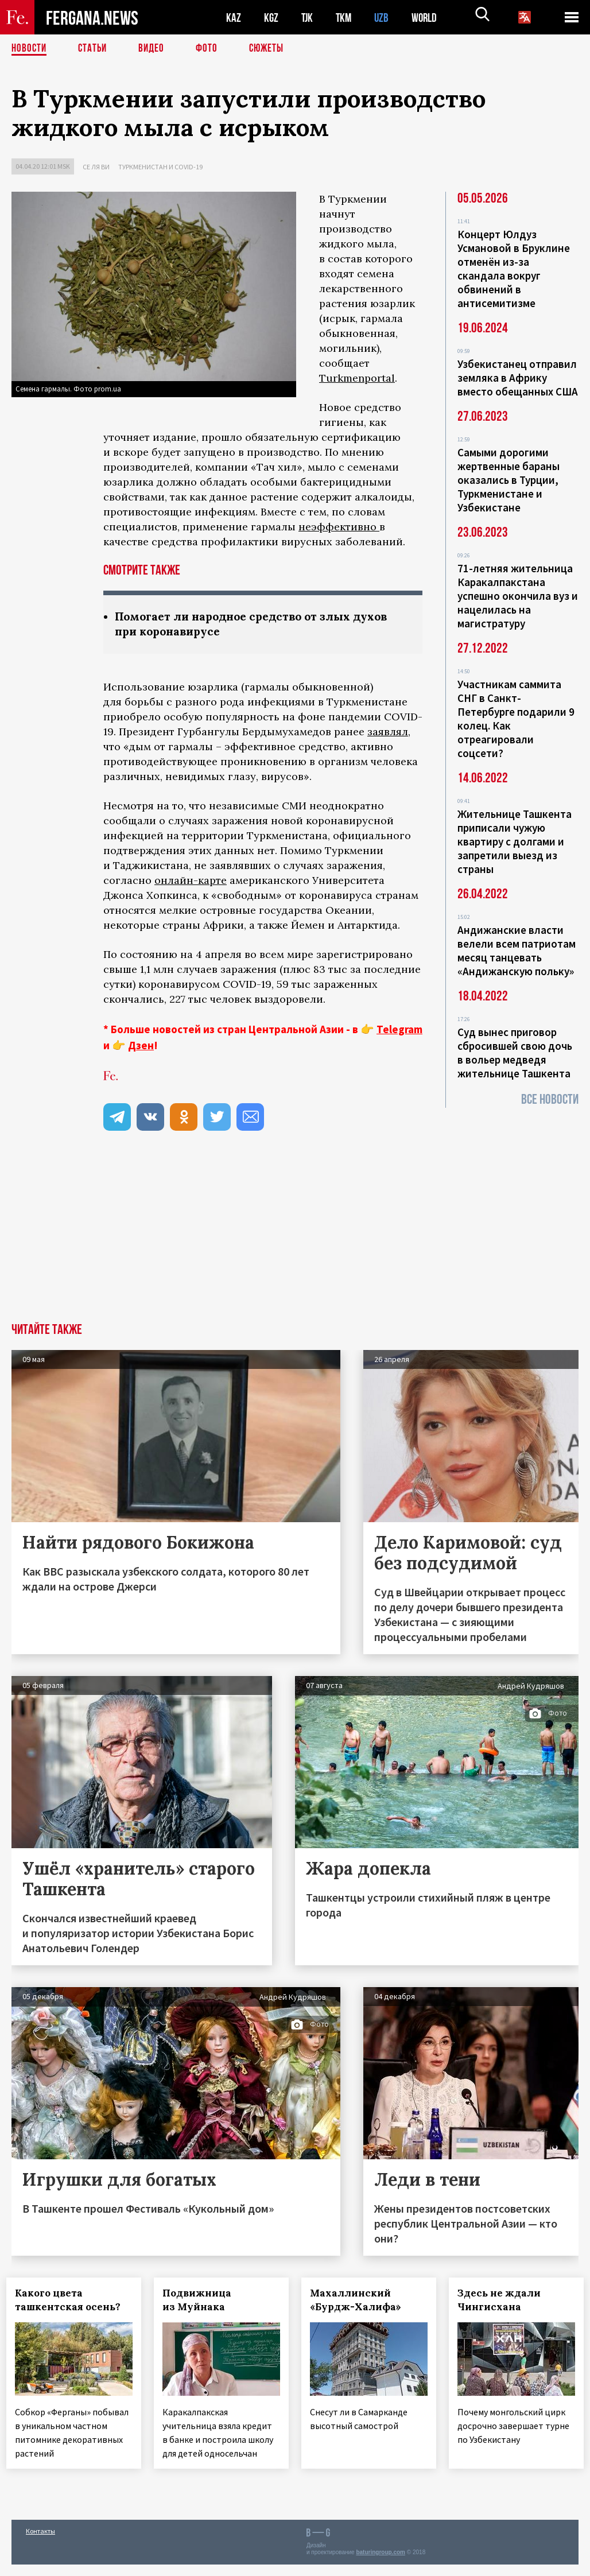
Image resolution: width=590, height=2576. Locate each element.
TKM (345, 17)
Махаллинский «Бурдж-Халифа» (360, 2301)
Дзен (141, 1046)
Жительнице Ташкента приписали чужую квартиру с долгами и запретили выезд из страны (514, 841)
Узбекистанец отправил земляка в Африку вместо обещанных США (517, 377)
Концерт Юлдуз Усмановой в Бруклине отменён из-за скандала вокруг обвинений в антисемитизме (513, 268)
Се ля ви (96, 166)
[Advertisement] (295, 1238)
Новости (29, 49)
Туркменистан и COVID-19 (160, 166)
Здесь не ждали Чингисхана (504, 2301)
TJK (308, 17)
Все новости (550, 1099)
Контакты (40, 2542)
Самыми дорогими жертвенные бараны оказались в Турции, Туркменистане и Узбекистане (508, 479)
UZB (384, 17)
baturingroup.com (380, 2564)
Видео (155, 49)
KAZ (233, 17)
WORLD (428, 17)
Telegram (399, 1030)
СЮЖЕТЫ (272, 49)
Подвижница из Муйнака (202, 2301)
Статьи (95, 49)
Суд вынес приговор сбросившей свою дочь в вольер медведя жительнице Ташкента (514, 1052)
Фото (211, 49)
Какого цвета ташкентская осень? (73, 2301)
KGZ (271, 17)
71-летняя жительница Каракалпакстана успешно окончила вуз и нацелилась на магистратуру (517, 595)
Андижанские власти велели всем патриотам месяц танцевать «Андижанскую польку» (516, 950)
